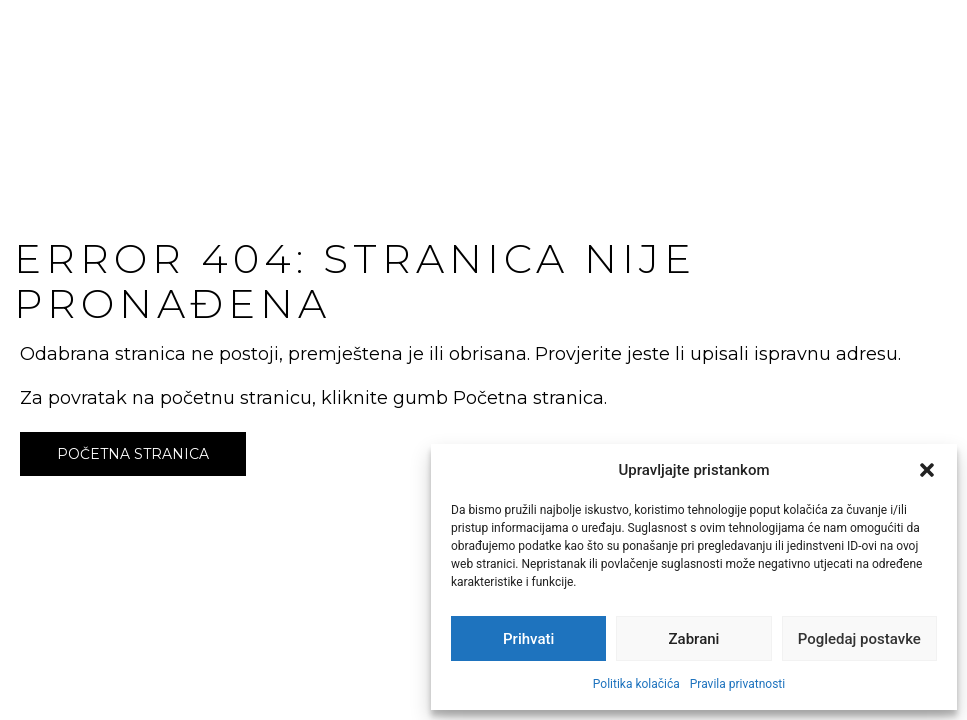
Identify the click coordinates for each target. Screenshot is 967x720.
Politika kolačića (636, 684)
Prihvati (528, 639)
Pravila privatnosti (737, 684)
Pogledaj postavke (859, 639)
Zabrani (694, 639)
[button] (927, 470)
